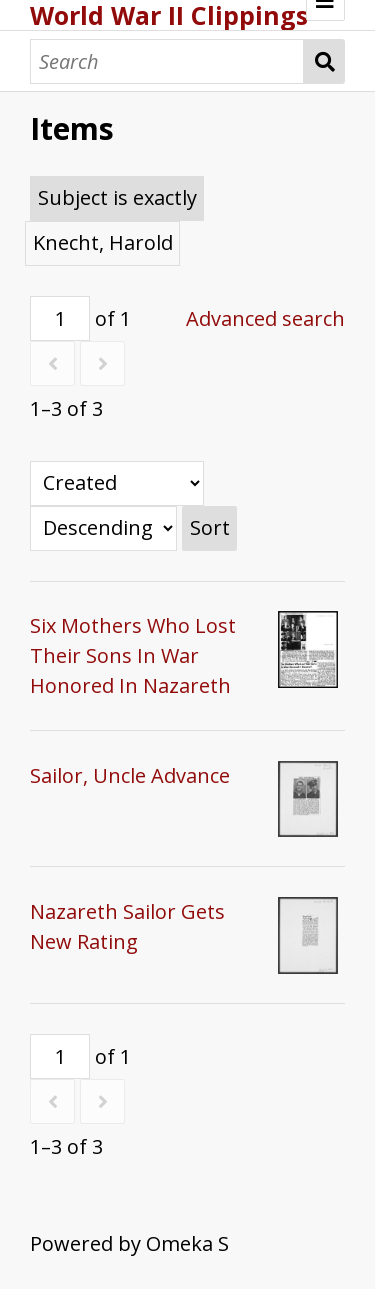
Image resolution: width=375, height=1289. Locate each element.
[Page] (60, 318)
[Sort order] (103, 528)
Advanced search (265, 318)
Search (324, 61)
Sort (210, 527)
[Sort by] (117, 483)
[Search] (167, 61)
